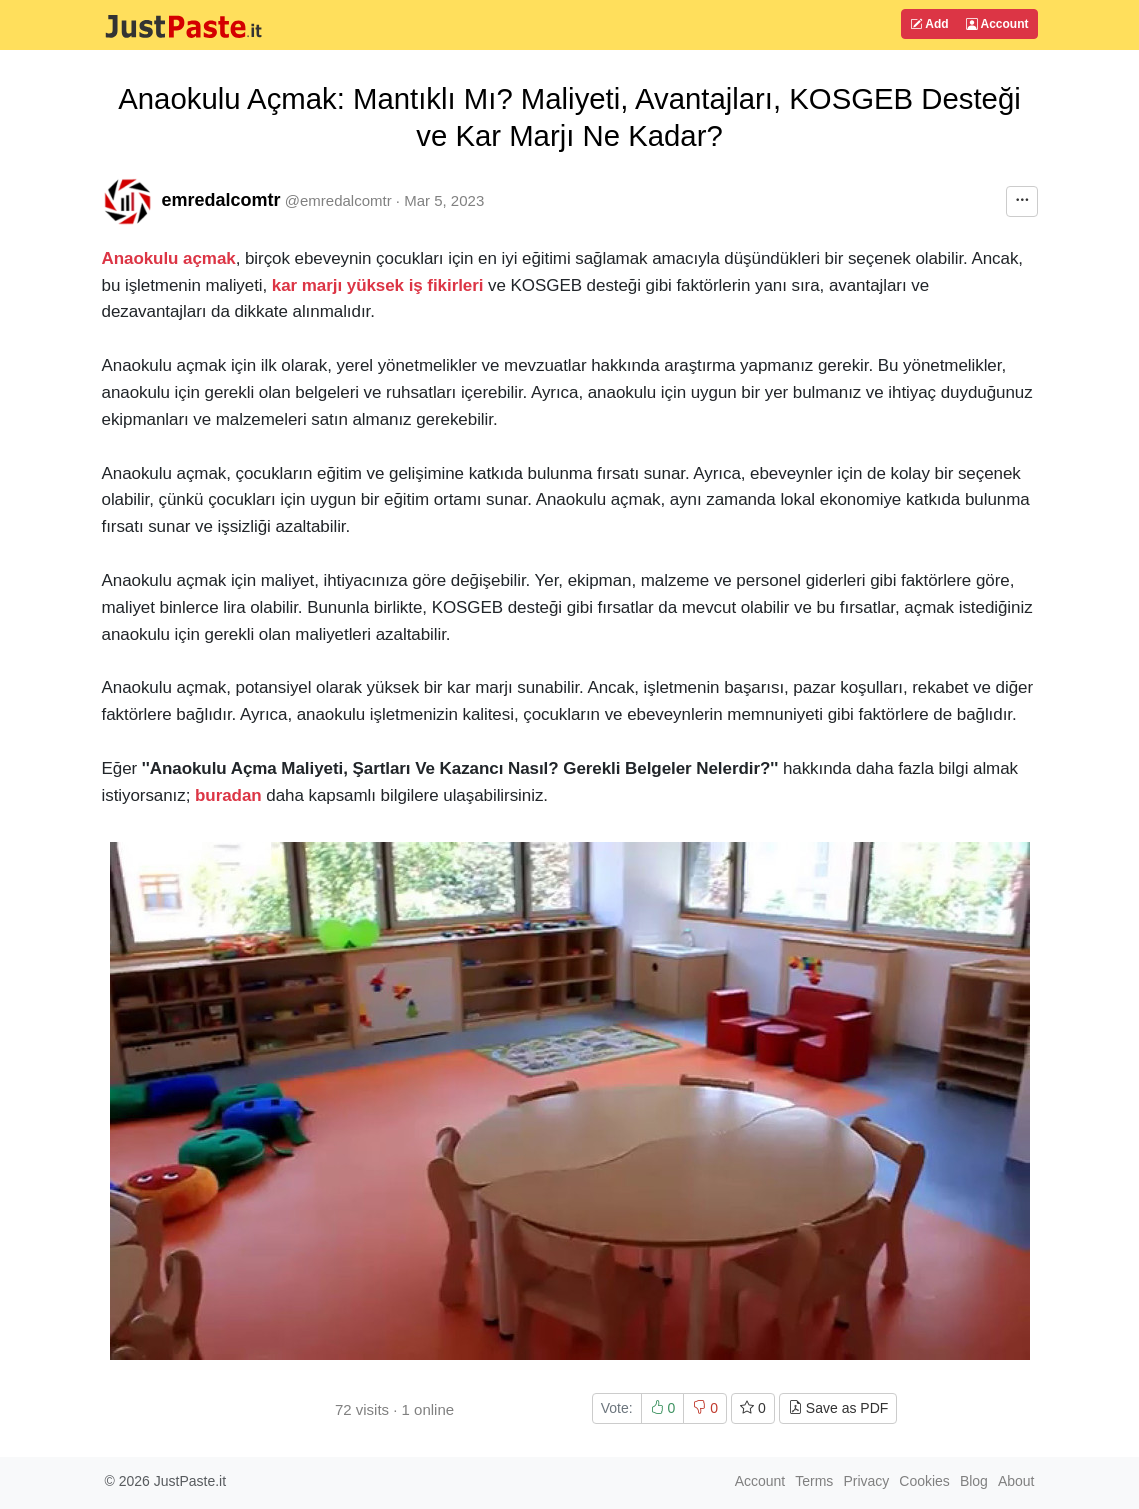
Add (929, 24)
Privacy (866, 1481)
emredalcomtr (221, 200)
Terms (814, 1481)
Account (997, 24)
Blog (974, 1481)
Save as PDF (838, 1408)
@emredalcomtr (338, 200)
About (1016, 1481)
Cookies (924, 1481)
